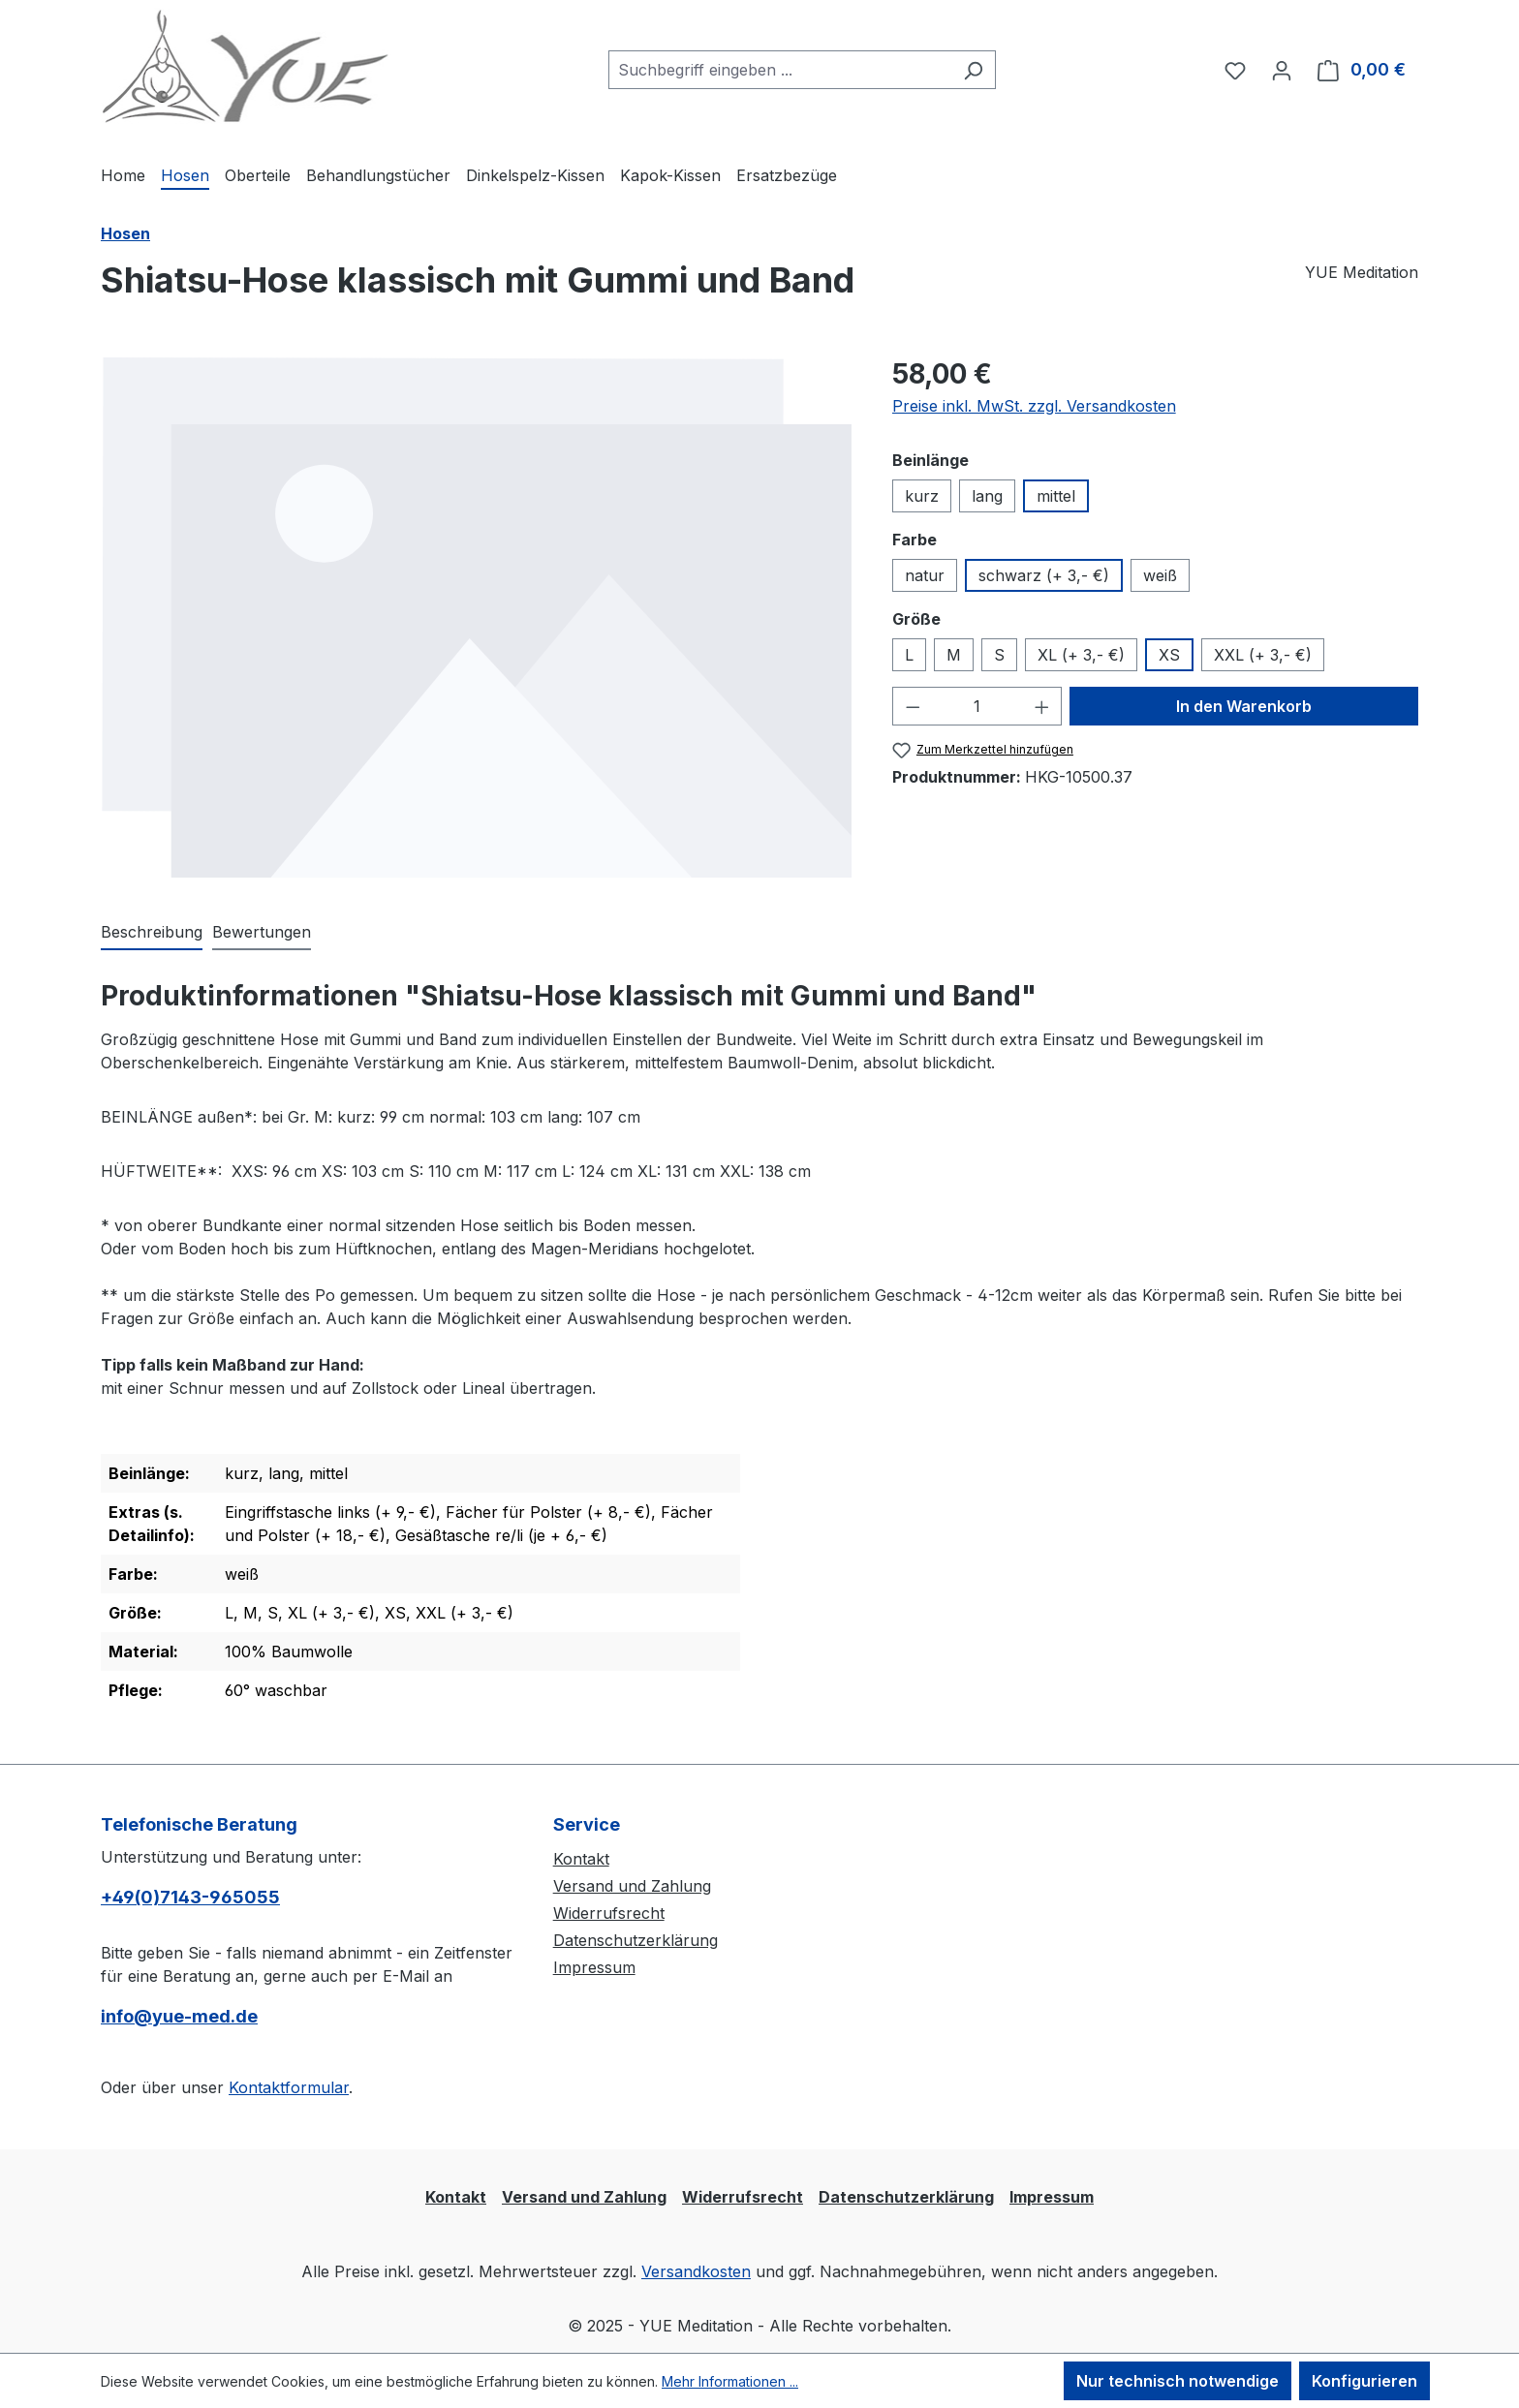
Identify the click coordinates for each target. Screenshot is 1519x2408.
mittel (1056, 496)
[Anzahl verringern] (912, 706)
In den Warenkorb (1244, 706)
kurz (922, 496)
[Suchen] (973, 69)
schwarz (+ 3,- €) (1043, 575)
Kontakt (581, 1858)
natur (925, 575)
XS (1169, 654)
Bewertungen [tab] (261, 932)
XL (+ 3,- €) (1081, 654)
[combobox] (779, 69)
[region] (477, 617)
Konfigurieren (1364, 2381)
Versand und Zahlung (632, 1886)
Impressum (594, 1967)
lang (987, 496)
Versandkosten (696, 2271)
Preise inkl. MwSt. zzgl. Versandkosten (1034, 406)
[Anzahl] (977, 706)
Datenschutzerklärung (635, 1940)
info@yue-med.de (179, 2016)
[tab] (151, 932)
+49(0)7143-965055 (190, 1897)
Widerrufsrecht (609, 1913)
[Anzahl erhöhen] (1042, 706)
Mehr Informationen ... (730, 2381)
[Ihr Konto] (1281, 69)
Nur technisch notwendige (1177, 2381)
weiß (1160, 575)
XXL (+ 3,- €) (1263, 654)
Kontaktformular (289, 2087)
